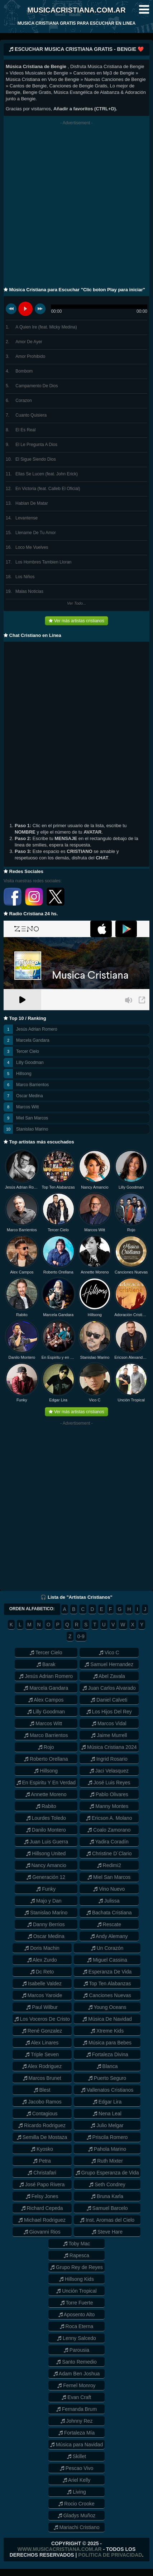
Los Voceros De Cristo (42, 2019)
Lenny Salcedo (76, 2338)
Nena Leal (107, 2113)
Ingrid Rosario (109, 1759)
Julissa (109, 1901)
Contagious (42, 2113)
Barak (46, 1664)
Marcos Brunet (42, 2078)
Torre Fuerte (76, 2303)
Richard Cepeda (42, 2208)
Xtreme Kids (107, 2031)
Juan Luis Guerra (46, 1842)
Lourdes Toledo (46, 1818)
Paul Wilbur (41, 2007)
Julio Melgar (107, 2125)
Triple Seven (42, 2054)
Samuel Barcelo (107, 2208)
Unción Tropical (131, 1400)
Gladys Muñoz (76, 2515)
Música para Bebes (107, 2042)
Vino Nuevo (109, 1889)
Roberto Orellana (58, 1272)
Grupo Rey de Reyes (76, 2267)
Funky (21, 1400)
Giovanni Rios (42, 2232)
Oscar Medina (29, 1095)
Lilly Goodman (30, 1062)
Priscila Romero (107, 2137)
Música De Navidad (107, 2019)
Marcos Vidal (109, 1723)
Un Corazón (107, 1948)
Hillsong (24, 1073)
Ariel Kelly (76, 2480)
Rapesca (76, 2255)
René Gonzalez (42, 2031)
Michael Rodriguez (42, 2220)
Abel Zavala (109, 1676)
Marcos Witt (27, 1106)
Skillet (76, 2456)
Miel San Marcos (32, 1118)
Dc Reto (42, 1972)
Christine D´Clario (109, 1853)
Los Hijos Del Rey (109, 1711)
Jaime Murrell (109, 1735)
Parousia (76, 2350)
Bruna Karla (107, 2196)
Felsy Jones (42, 2196)
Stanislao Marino (32, 1129)
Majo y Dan (46, 1901)
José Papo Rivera (41, 2184)
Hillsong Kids (76, 2279)
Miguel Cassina (107, 1960)
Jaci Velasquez (109, 1771)
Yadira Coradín (109, 1842)
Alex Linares (41, 2042)
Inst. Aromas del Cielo (107, 2220)
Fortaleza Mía (76, 2433)
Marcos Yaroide (42, 1995)
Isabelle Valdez (42, 1983)
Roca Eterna (77, 2326)
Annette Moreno (95, 1272)
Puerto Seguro (107, 2078)
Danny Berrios (46, 1924)
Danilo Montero (22, 1357)
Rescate (109, 1924)
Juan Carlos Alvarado (109, 1688)
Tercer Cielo (27, 1051)
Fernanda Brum (76, 2409)
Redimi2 (109, 1865)
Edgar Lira (58, 1400)
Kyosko (42, 2149)
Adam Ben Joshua (76, 2373)
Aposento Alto (76, 2314)
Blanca (107, 2066)
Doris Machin (41, 1948)
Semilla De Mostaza (42, 2137)
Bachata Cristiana (109, 1912)
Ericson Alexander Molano (131, 1357)
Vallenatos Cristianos (107, 2090)
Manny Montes (109, 1806)
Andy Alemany (109, 1936)
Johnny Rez (77, 2421)
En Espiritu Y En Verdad (46, 1782)
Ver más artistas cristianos (76, 620)
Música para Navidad (76, 2444)
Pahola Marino (107, 2149)
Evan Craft (76, 2397)
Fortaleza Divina (107, 2054)
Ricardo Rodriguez (42, 2125)
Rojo (131, 1230)
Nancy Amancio (94, 1187)
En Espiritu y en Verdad (58, 1357)
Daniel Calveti (109, 1700)
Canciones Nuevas (131, 1272)
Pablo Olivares (109, 1794)
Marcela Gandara (32, 1040)
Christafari (42, 2173)
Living (76, 2492)
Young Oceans (107, 2007)
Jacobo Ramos (41, 2102)
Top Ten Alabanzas (58, 1187)
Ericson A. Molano (109, 1818)
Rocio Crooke (76, 2504)
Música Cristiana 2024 (109, 1747)
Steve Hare (107, 2232)
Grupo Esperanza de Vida (107, 2173)
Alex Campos (21, 1272)
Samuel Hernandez (109, 1664)
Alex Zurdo (42, 1960)
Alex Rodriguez (42, 2066)
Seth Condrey (107, 2184)
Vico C (94, 1400)
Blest (42, 2090)
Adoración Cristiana (131, 1315)
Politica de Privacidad (110, 2555)
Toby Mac (76, 2243)
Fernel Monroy (76, 2385)
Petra (42, 2161)
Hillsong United (46, 1853)
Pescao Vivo (76, 2468)
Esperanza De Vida (107, 1972)
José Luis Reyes (109, 1782)
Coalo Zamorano (108, 1830)
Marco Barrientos (32, 1084)
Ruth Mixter (107, 2161)
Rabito (22, 1315)
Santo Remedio (76, 2362)
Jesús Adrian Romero (36, 1029)
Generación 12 (46, 1877)
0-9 (81, 1636)
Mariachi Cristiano (77, 2527)
